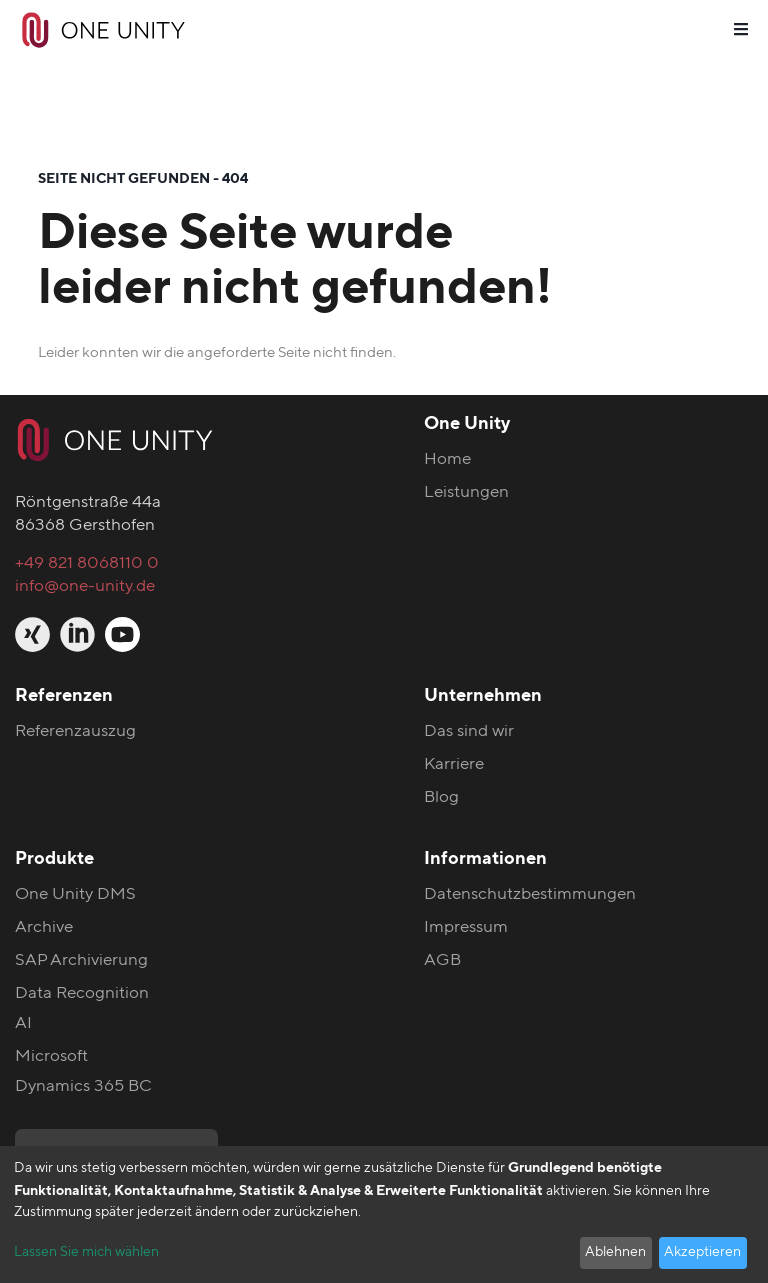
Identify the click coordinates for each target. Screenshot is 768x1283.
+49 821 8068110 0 (87, 562)
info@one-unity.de (85, 585)
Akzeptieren (702, 1252)
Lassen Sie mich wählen (86, 1252)
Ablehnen (615, 1252)
